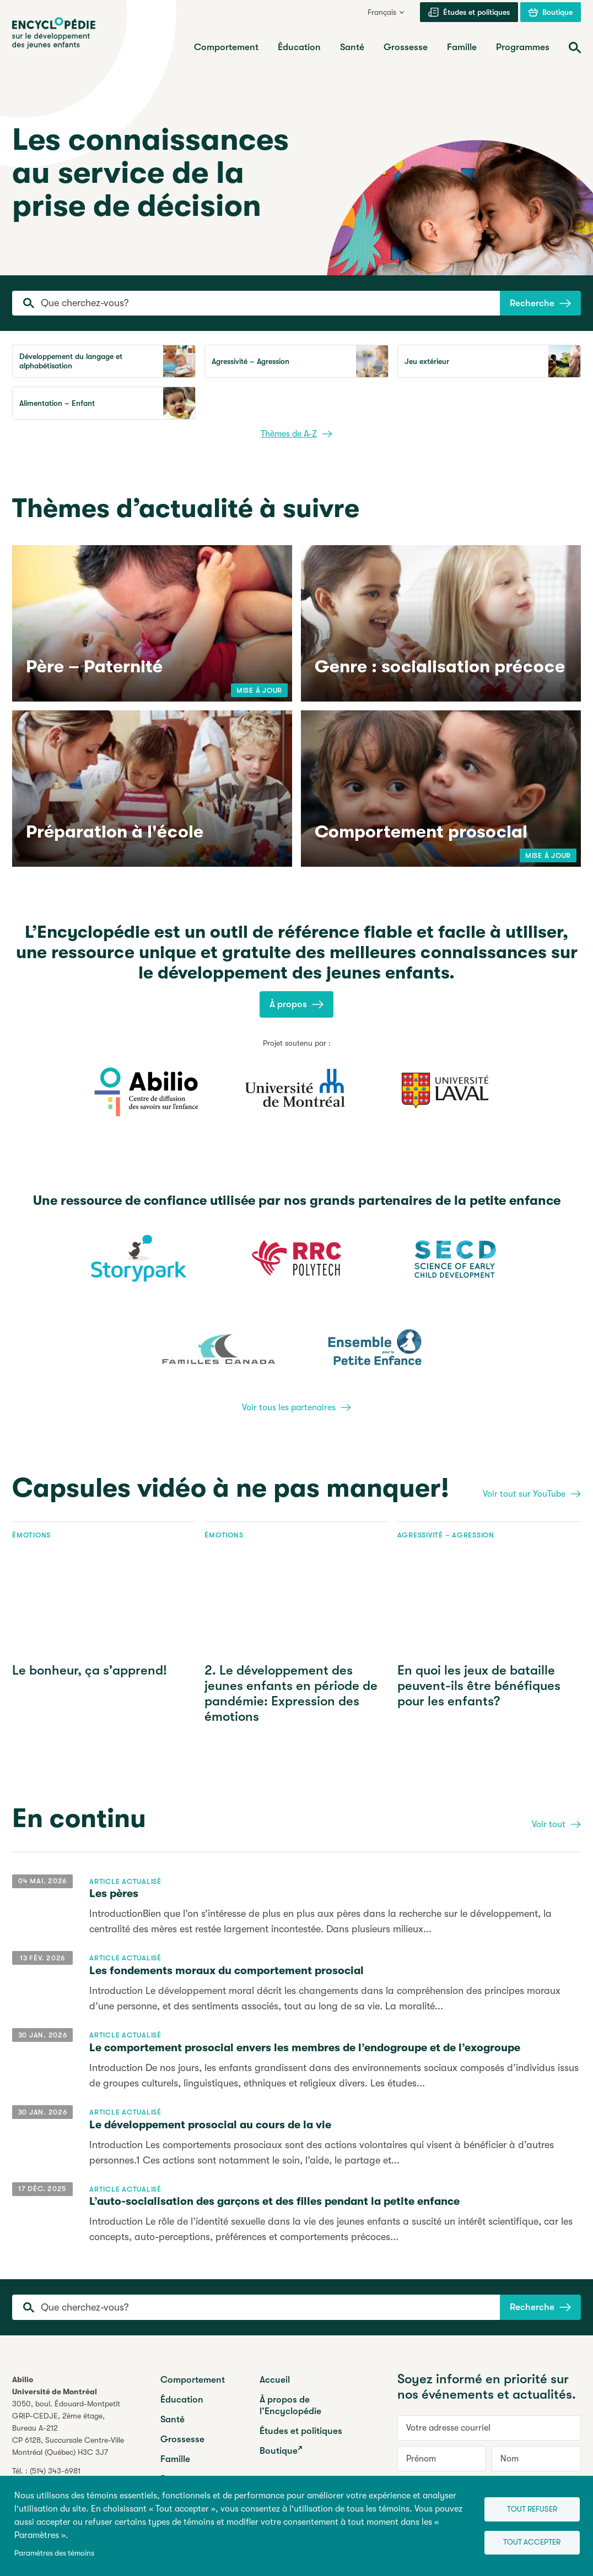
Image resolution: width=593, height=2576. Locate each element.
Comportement (192, 2379)
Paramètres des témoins (54, 2553)
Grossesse (182, 2439)
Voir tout (556, 1824)
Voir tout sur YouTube (532, 1494)
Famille (175, 2459)
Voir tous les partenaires (296, 1407)
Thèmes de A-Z (296, 434)
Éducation (181, 2399)
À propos (296, 1004)
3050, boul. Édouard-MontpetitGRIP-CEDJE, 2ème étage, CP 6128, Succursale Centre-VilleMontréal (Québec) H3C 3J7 (68, 2428)
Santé (172, 2419)
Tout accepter (524, 2543)
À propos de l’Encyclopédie (290, 2405)
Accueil (275, 2379)
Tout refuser (524, 2507)
